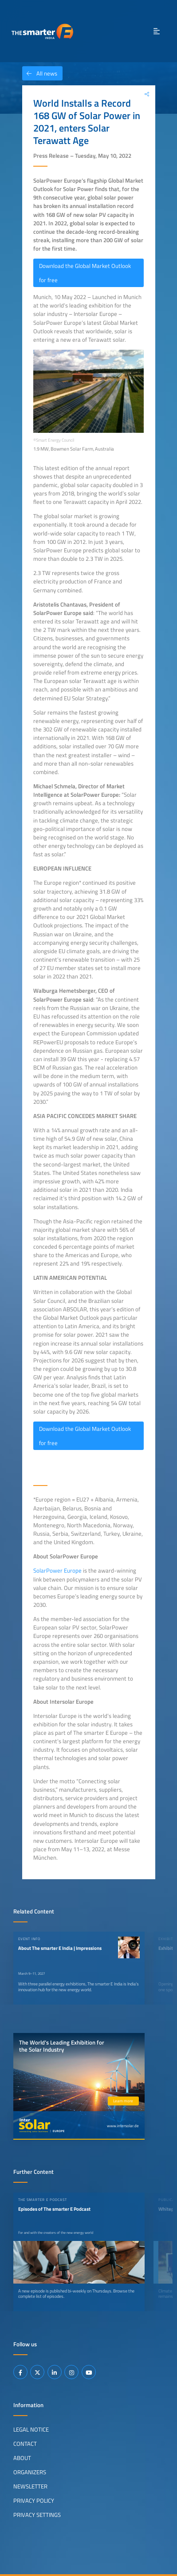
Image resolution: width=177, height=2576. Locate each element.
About (22, 2457)
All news (39, 73)
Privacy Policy (33, 2500)
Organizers (29, 2471)
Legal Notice (31, 2428)
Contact (25, 2443)
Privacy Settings (37, 2514)
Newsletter (30, 2485)
